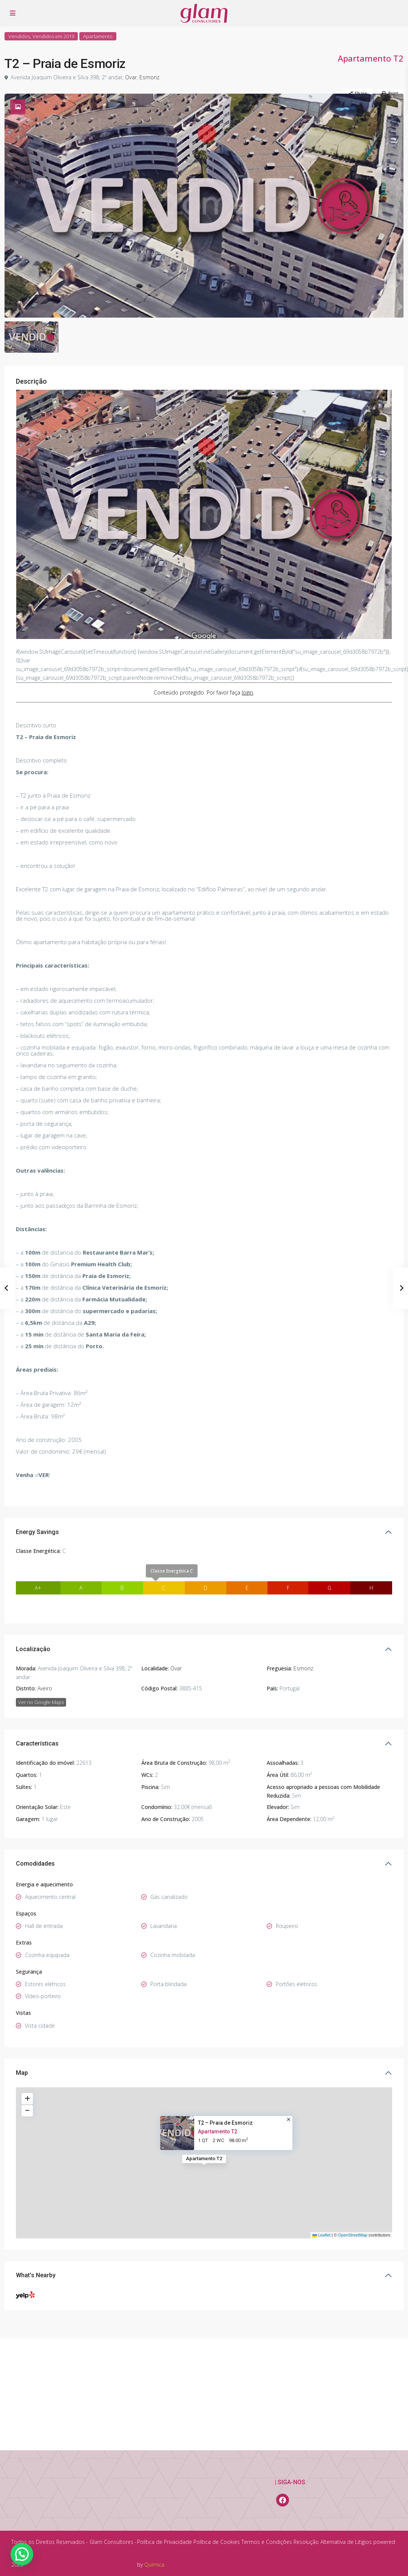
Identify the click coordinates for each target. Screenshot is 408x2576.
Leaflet (321, 2160)
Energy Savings (37, 1457)
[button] (22, 2554)
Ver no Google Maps (41, 1627)
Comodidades (35, 1788)
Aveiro (44, 1613)
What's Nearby (36, 2200)
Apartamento (98, 36)
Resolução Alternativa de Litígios (333, 2541)
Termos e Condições (266, 2541)
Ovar (129, 77)
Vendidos (19, 36)
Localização (33, 1574)
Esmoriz (147, 77)
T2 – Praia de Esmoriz (225, 2048)
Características (37, 1668)
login (247, 617)
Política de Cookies (216, 2541)
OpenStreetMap (353, 2160)
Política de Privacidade (164, 2541)
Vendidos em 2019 (53, 36)
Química (154, 2564)
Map (22, 1998)
